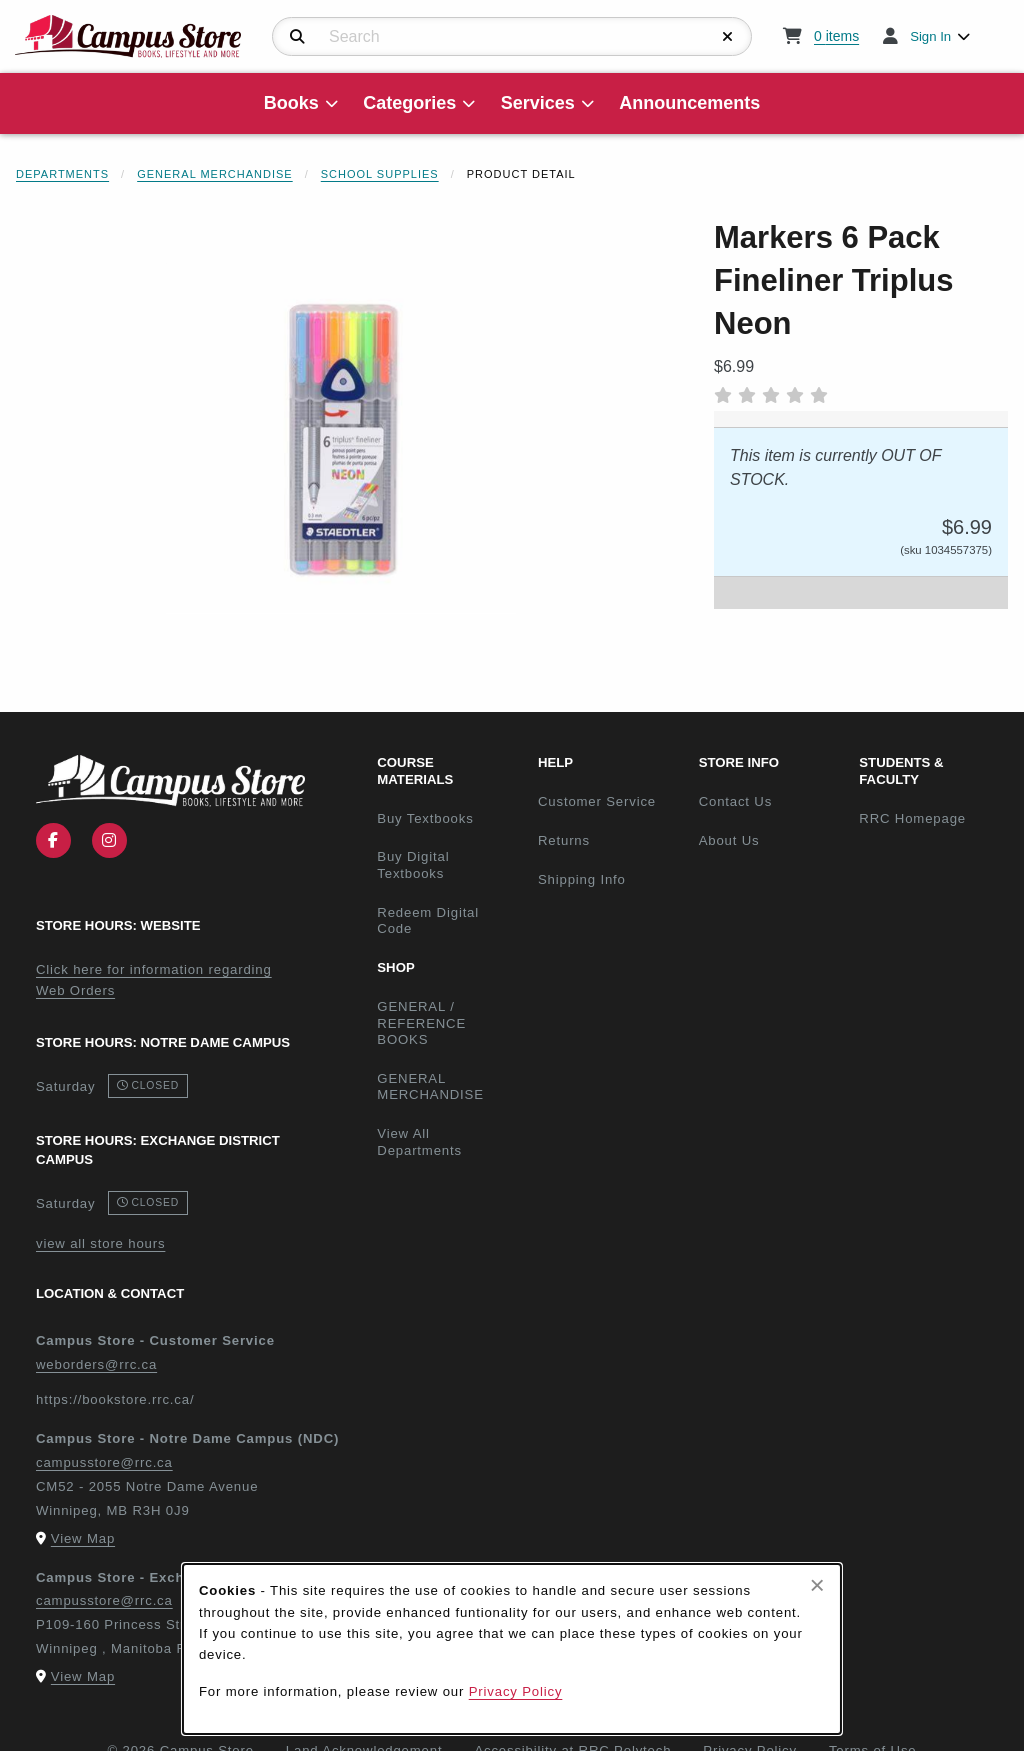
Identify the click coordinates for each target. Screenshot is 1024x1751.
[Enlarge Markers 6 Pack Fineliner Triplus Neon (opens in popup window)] (341, 439)
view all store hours (100, 1243)
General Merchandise (215, 174)
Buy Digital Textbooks (413, 865)
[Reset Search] (728, 37)
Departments (62, 174)
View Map (83, 1538)
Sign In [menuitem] (930, 36)
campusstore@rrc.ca (104, 1462)
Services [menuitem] (538, 103)
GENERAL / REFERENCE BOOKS (421, 1023)
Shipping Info (582, 879)
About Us (729, 840)
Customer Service (597, 801)
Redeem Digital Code (428, 921)
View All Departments (419, 1142)
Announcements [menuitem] (689, 103)
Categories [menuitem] (409, 103)
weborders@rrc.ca (96, 1364)
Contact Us (735, 801)
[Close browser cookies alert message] (817, 1585)
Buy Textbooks (425, 818)
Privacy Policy (516, 1691)
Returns (564, 840)
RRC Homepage (931, 818)
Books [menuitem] (291, 103)
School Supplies (380, 174)
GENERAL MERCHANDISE (430, 1087)
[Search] (297, 37)
